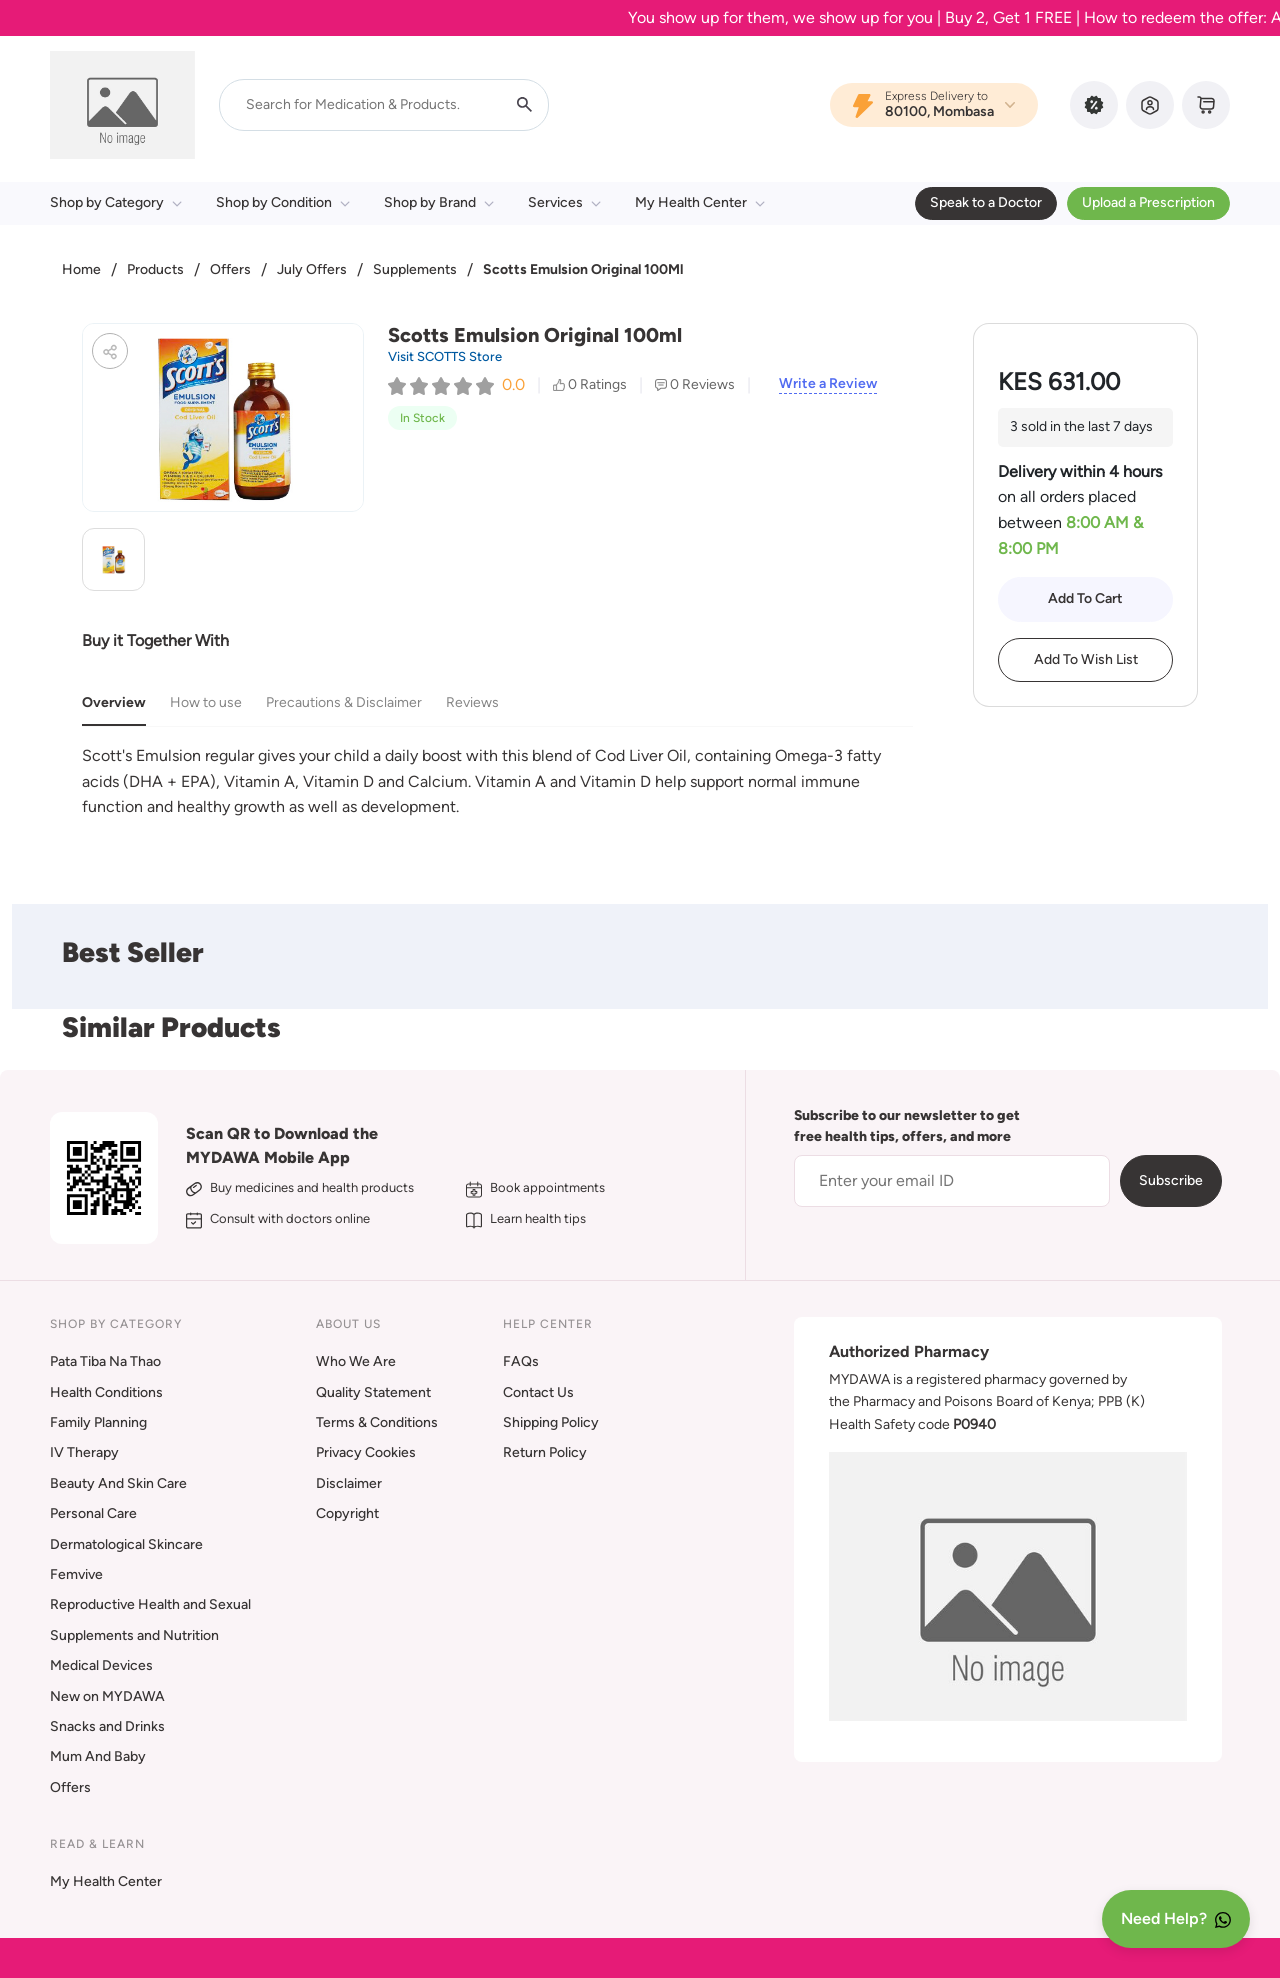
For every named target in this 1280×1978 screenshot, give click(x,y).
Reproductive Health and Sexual (150, 1604)
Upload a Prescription (1148, 202)
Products (155, 269)
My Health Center (700, 202)
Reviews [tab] (472, 702)
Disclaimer (349, 1483)
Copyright (347, 1513)
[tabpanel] (497, 781)
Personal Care (93, 1513)
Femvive (76, 1574)
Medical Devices (101, 1665)
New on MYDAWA (107, 1696)
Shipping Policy (551, 1422)
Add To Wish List (1086, 659)
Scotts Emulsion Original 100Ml (583, 269)
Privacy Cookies (366, 1452)
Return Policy (545, 1452)
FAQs (521, 1361)
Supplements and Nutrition (134, 1635)
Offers (230, 269)
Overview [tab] (114, 702)
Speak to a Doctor (986, 202)
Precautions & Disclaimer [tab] (344, 702)
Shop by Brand (439, 202)
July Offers (312, 269)
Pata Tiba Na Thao (105, 1361)
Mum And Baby (98, 1756)
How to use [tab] (206, 702)
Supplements (415, 269)
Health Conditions (106, 1392)
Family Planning (98, 1422)
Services (564, 202)
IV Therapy (84, 1452)
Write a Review (828, 384)
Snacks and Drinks (107, 1726)
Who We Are (356, 1361)
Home (81, 269)
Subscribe (1171, 1180)
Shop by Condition (283, 202)
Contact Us (538, 1392)
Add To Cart (1085, 598)
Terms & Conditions (377, 1422)
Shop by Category (116, 202)
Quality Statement (373, 1392)
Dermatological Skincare (126, 1544)
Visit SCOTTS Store (445, 356)
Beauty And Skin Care (118, 1483)
